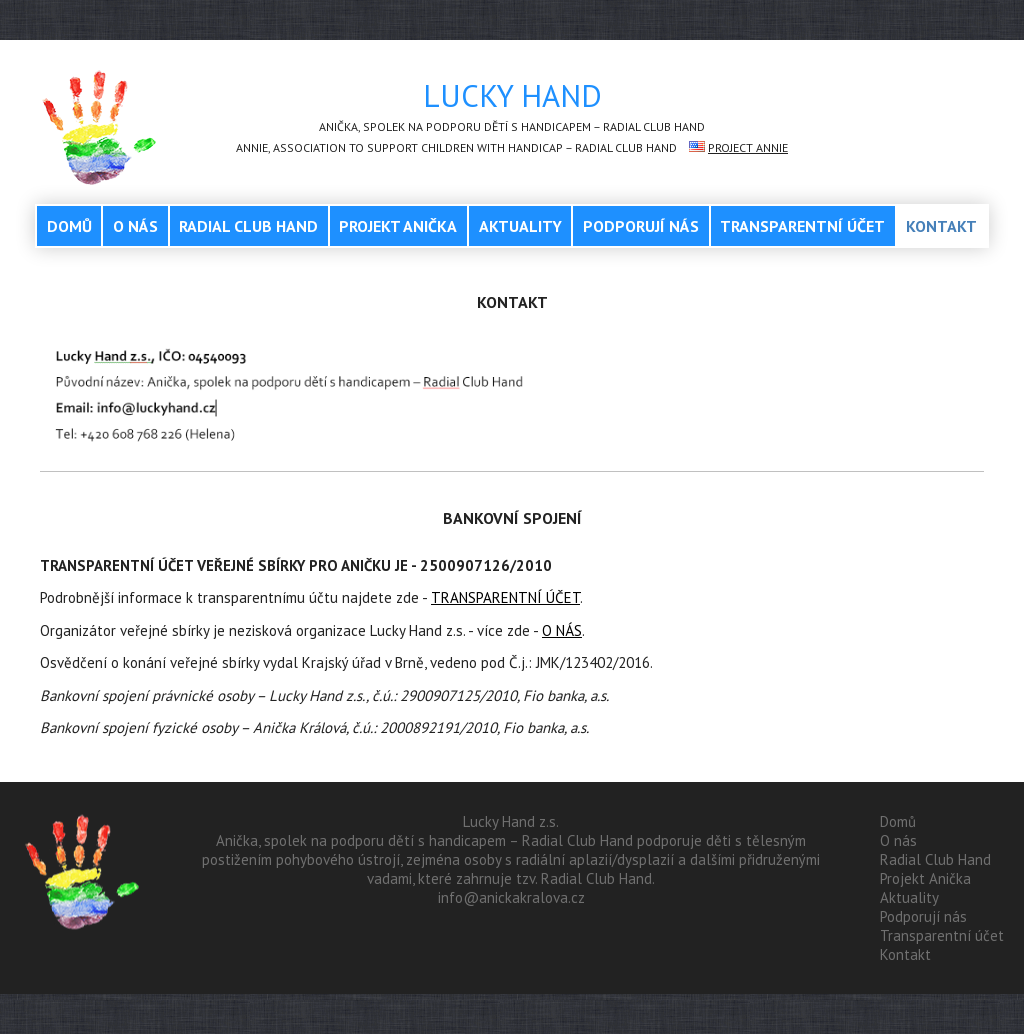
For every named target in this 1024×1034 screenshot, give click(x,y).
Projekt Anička (398, 226)
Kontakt (941, 226)
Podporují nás (641, 226)
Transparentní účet (802, 226)
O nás (135, 226)
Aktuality (520, 226)
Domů (69, 226)
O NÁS (562, 630)
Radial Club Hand (248, 226)
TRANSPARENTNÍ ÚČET (505, 597)
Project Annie (748, 147)
